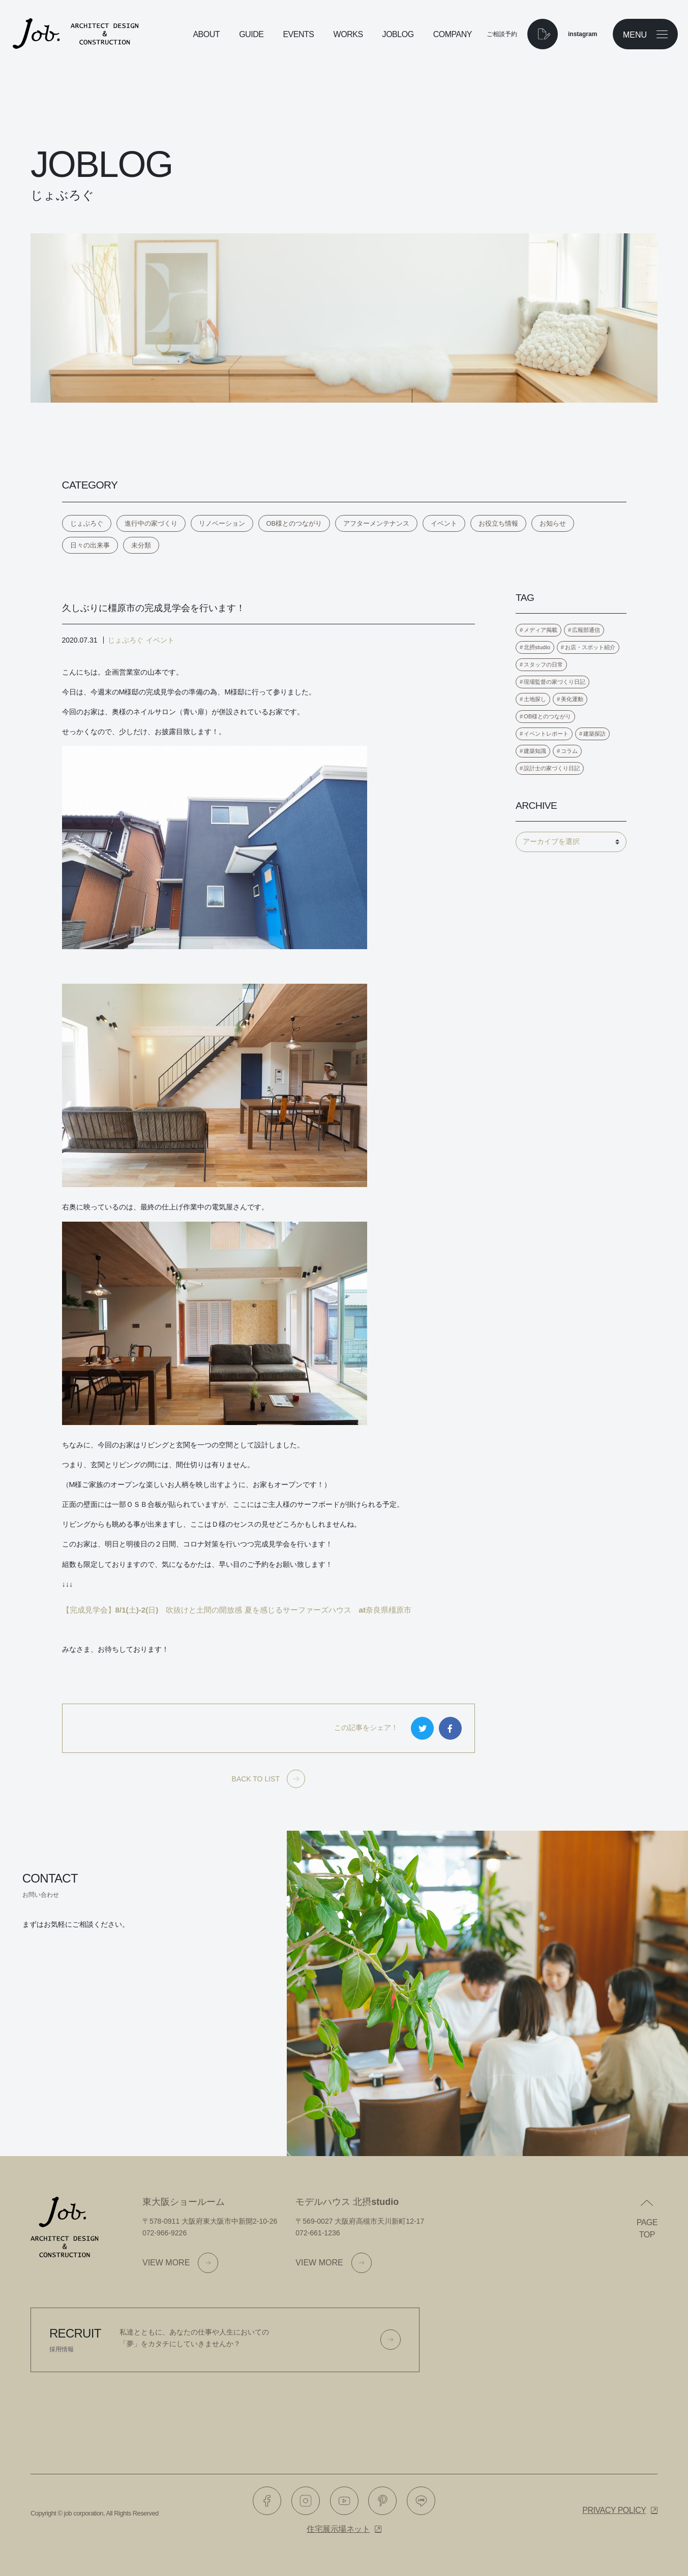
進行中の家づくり (151, 523)
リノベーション (222, 523)
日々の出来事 (90, 545)
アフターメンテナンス (376, 523)
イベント (444, 523)
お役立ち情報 (498, 523)
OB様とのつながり (294, 523)
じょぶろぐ (86, 523)
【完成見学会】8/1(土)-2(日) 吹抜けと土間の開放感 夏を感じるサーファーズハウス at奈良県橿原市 (237, 1609)
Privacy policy (614, 2510)
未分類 (141, 545)
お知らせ (553, 523)
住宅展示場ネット (338, 2529)
